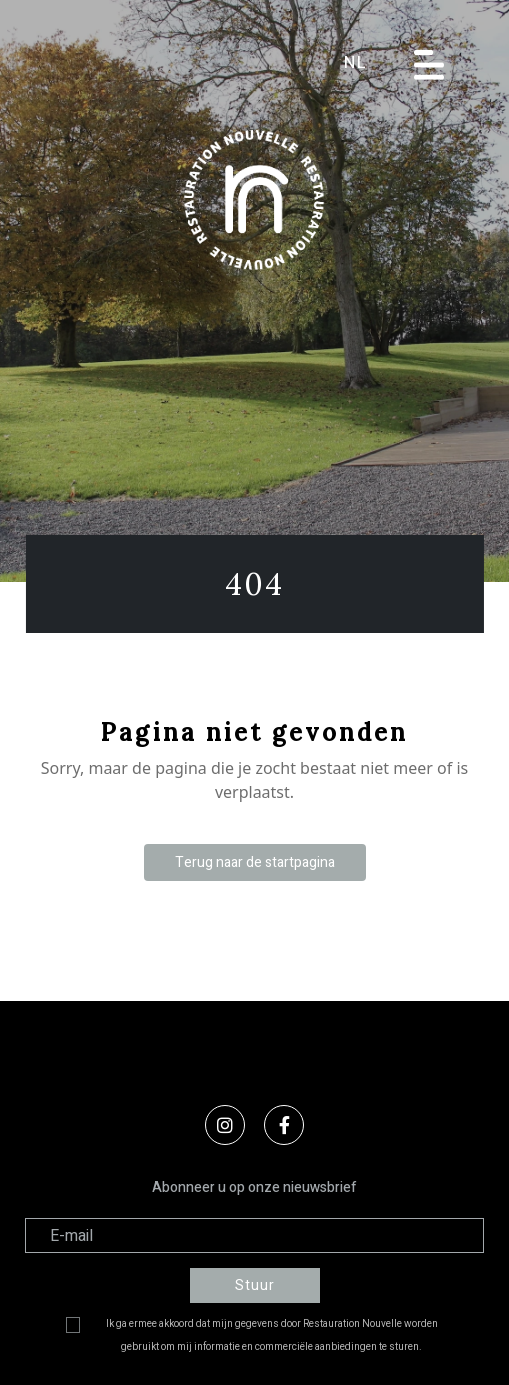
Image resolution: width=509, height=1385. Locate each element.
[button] (369, 63)
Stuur (255, 1285)
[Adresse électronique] (254, 1235)
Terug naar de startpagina (255, 862)
